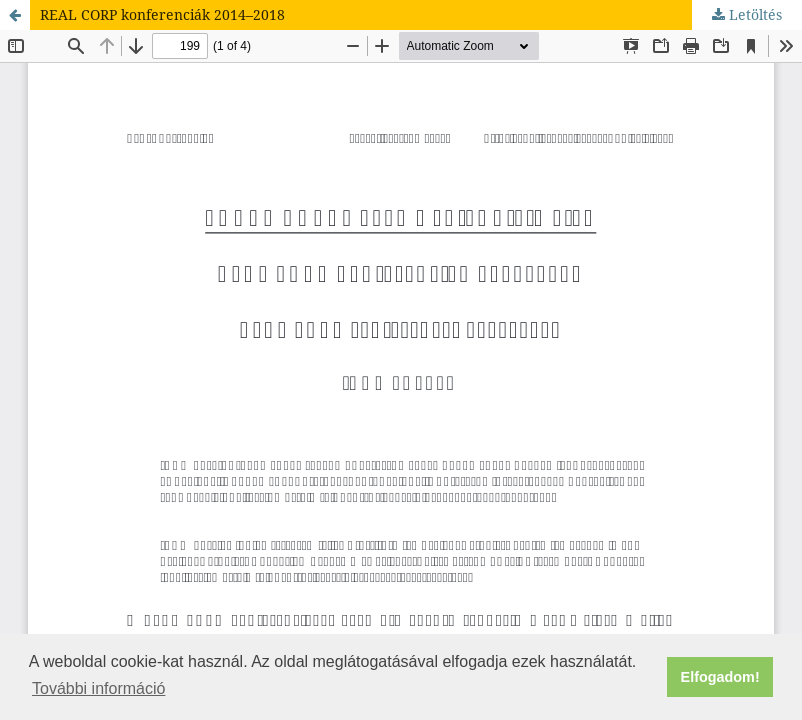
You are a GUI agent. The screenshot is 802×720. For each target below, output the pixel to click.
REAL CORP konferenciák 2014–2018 (162, 14)
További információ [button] (98, 688)
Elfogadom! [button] (720, 677)
